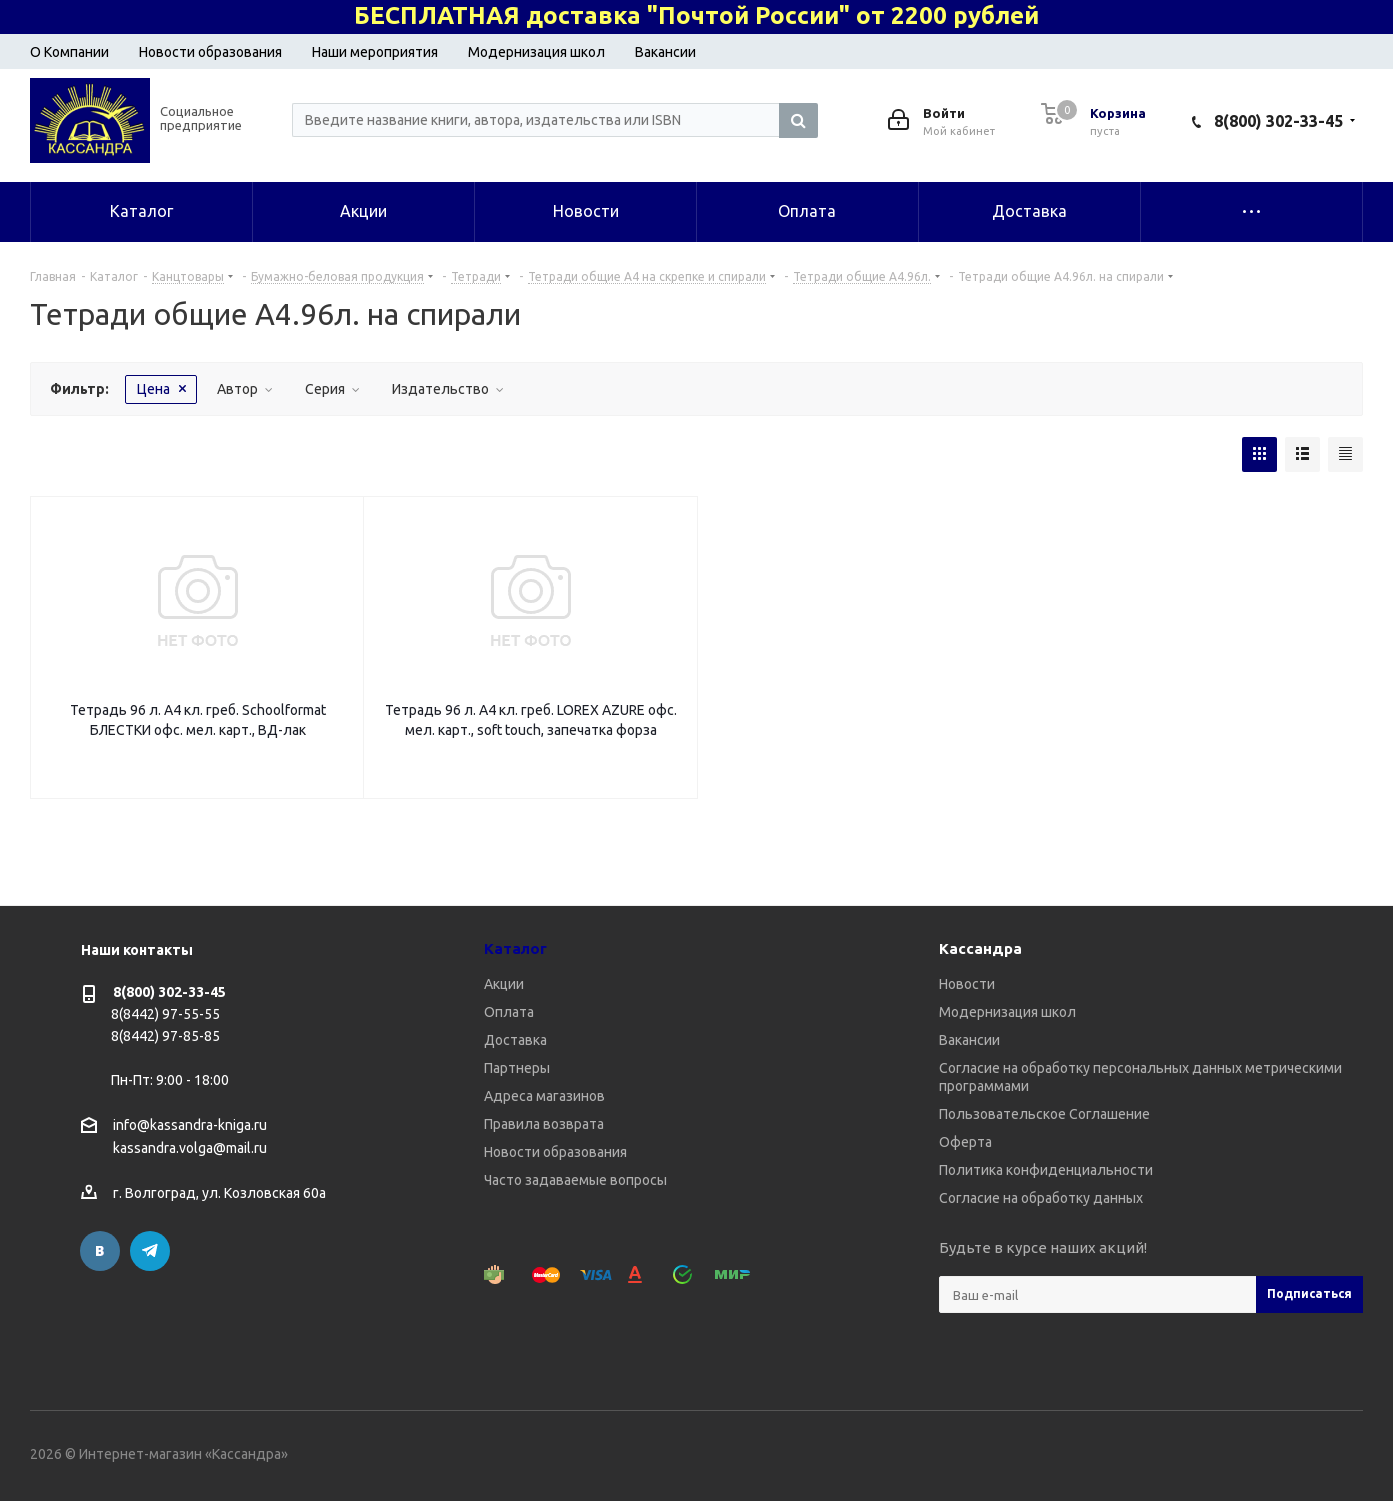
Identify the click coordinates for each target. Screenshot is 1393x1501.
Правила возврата (544, 1124)
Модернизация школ (536, 52)
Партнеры (517, 1068)
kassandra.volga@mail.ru (190, 1149)
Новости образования (210, 52)
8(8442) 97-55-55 (165, 1014)
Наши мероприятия (375, 52)
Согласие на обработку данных (1041, 1198)
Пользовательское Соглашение (1044, 1114)
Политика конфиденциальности (1046, 1170)
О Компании (69, 52)
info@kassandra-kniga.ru (190, 1125)
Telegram (150, 1251)
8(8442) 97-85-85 (165, 1036)
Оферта (965, 1142)
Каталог (515, 948)
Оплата (509, 1012)
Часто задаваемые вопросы (575, 1180)
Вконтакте (100, 1251)
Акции (504, 984)
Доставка (515, 1040)
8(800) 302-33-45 (1278, 121)
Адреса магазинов (544, 1096)
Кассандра (980, 948)
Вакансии (665, 52)
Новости (967, 984)
